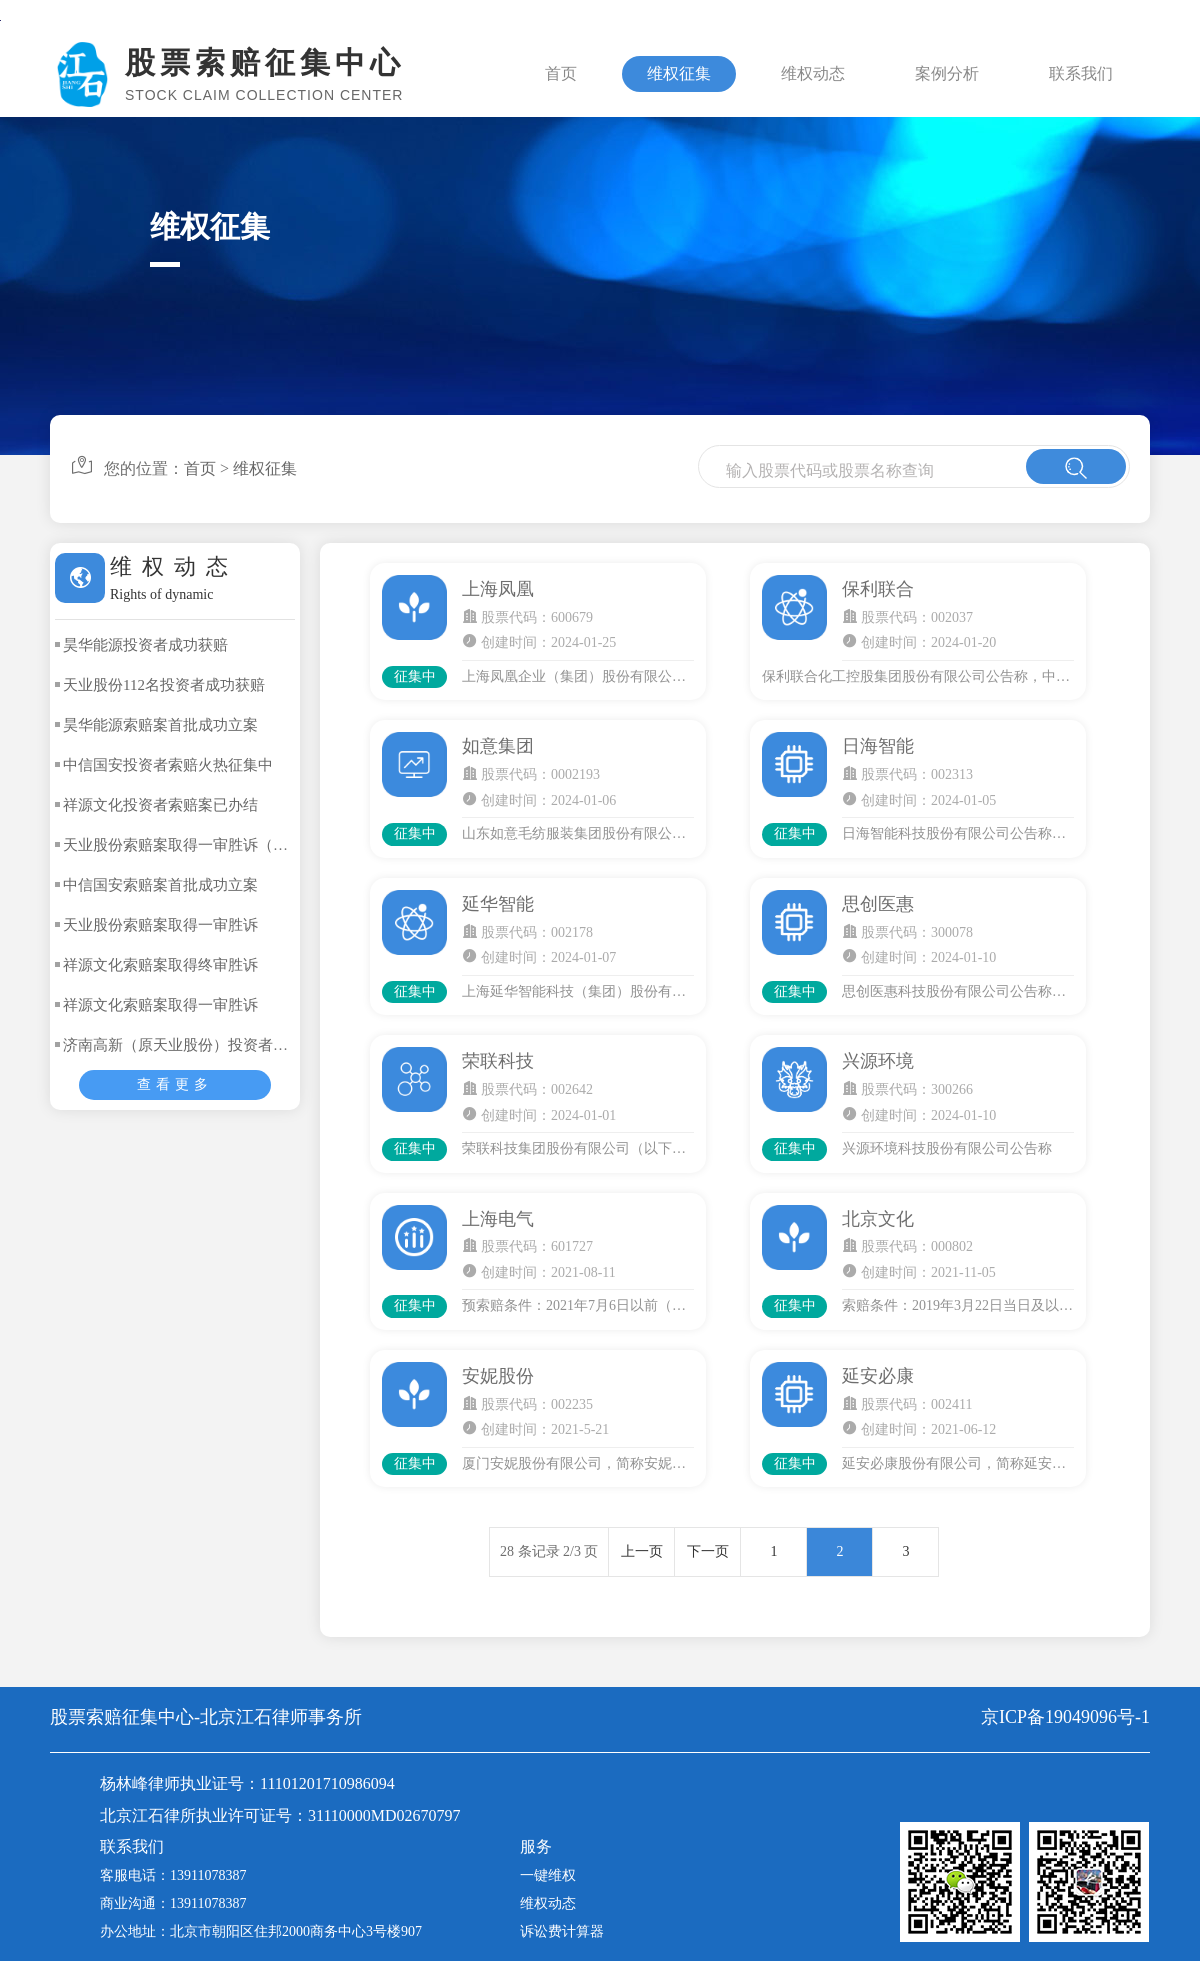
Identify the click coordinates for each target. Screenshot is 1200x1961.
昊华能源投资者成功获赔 (145, 645)
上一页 (642, 1551)
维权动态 (813, 73)
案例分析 (947, 73)
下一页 (708, 1551)
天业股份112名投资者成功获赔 (164, 685)
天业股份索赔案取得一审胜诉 (160, 925)
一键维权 (548, 1875)
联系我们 (1081, 73)
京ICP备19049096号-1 (1065, 1717)
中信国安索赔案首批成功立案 (160, 885)
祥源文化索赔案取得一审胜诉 (160, 1005)
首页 (561, 73)
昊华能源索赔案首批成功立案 (160, 725)
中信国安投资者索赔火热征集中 (168, 765)
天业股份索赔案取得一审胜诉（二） (183, 845)
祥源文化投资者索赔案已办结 (160, 805)
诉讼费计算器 (562, 1931)
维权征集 (679, 73)
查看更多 (175, 1084)
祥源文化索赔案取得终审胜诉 (160, 965)
